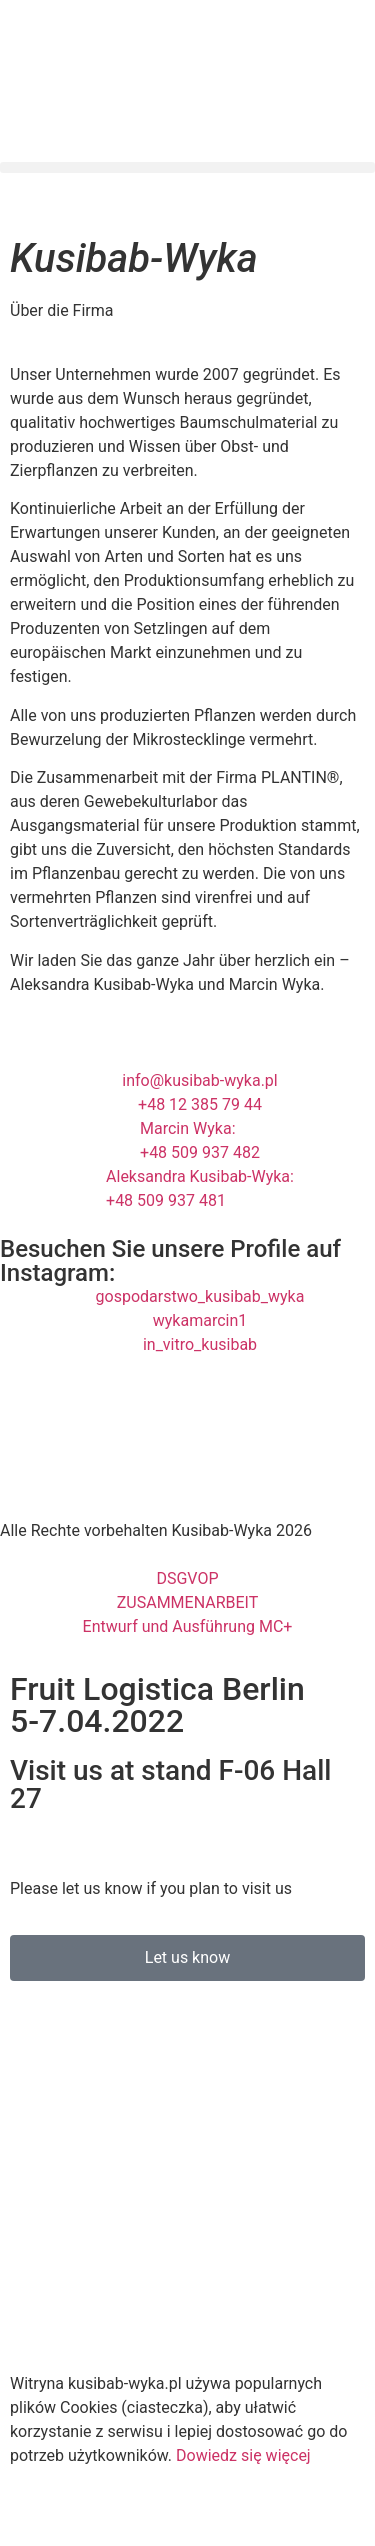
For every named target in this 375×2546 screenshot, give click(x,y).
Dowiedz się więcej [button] (243, 2455)
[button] (187, 167)
